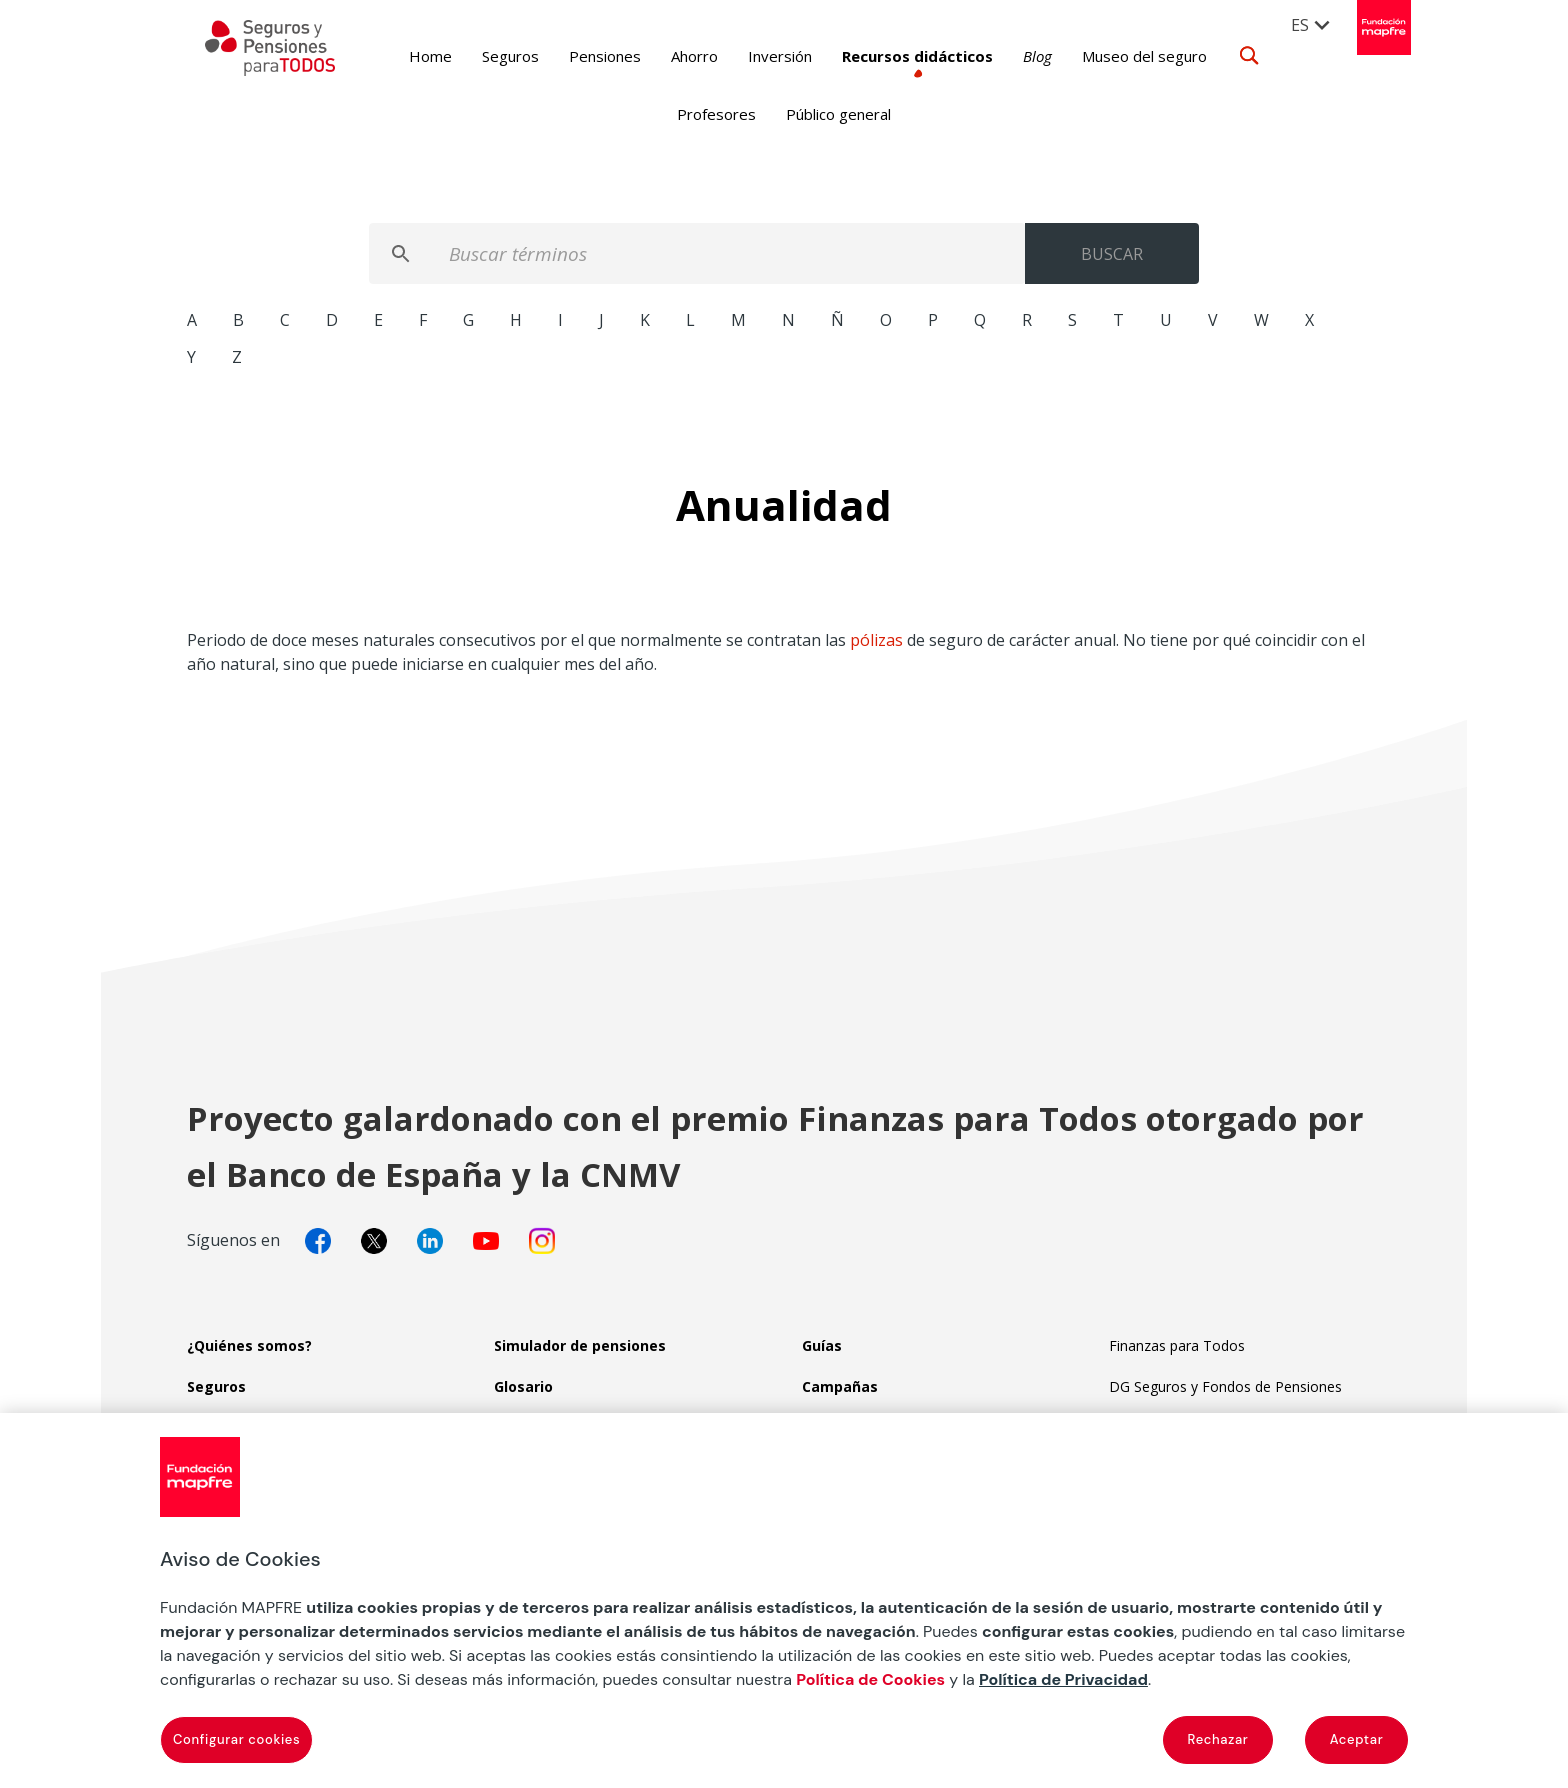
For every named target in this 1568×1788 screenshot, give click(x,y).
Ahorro (670, 56)
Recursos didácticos (893, 56)
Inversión (756, 56)
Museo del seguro (1120, 56)
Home (406, 56)
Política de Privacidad (1063, 1679)
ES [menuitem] (1301, 25)
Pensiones (581, 56)
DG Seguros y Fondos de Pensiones (1225, 1386)
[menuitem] (1312, 24)
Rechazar (1218, 1739)
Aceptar (1357, 1739)
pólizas (876, 640)
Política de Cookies (870, 1679)
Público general (838, 114)
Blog (1013, 56)
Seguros (486, 56)
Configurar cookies (236, 1739)
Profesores (716, 114)
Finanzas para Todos (1177, 1345)
